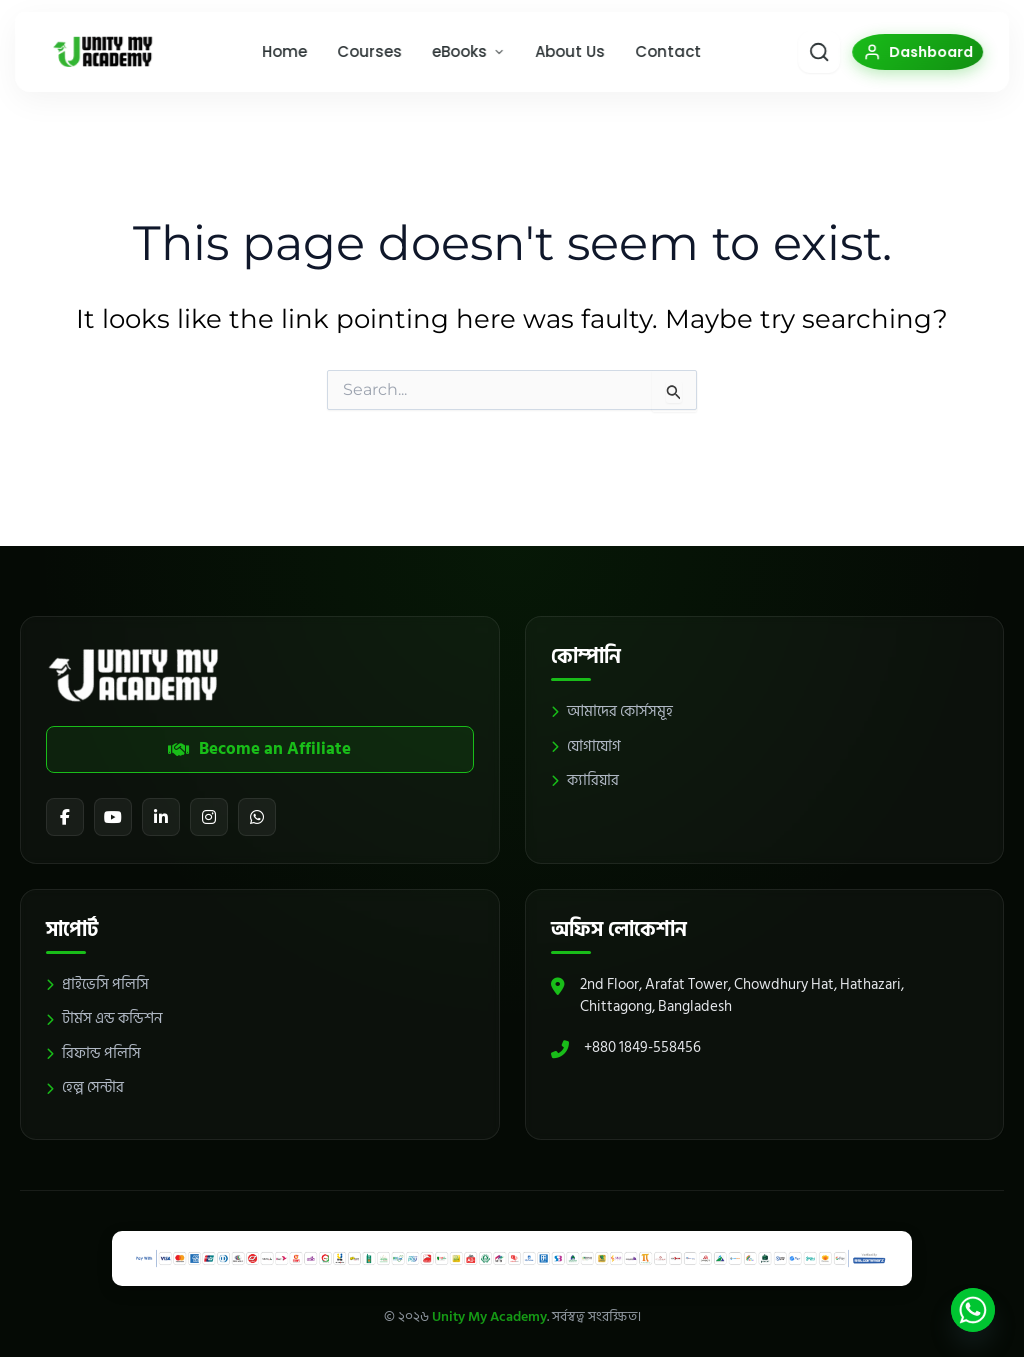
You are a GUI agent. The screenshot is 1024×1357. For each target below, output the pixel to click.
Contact (660, 59)
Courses (361, 59)
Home (276, 59)
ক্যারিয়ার (585, 772)
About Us (562, 59)
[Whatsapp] (973, 1310)
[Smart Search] (781, 60)
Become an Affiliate (259, 741)
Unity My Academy (489, 1316)
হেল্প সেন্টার (85, 1086)
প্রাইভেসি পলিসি (97, 982)
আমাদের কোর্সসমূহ (612, 703)
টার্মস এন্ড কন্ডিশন (104, 1017)
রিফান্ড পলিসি (93, 1051)
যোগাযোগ (586, 738)
